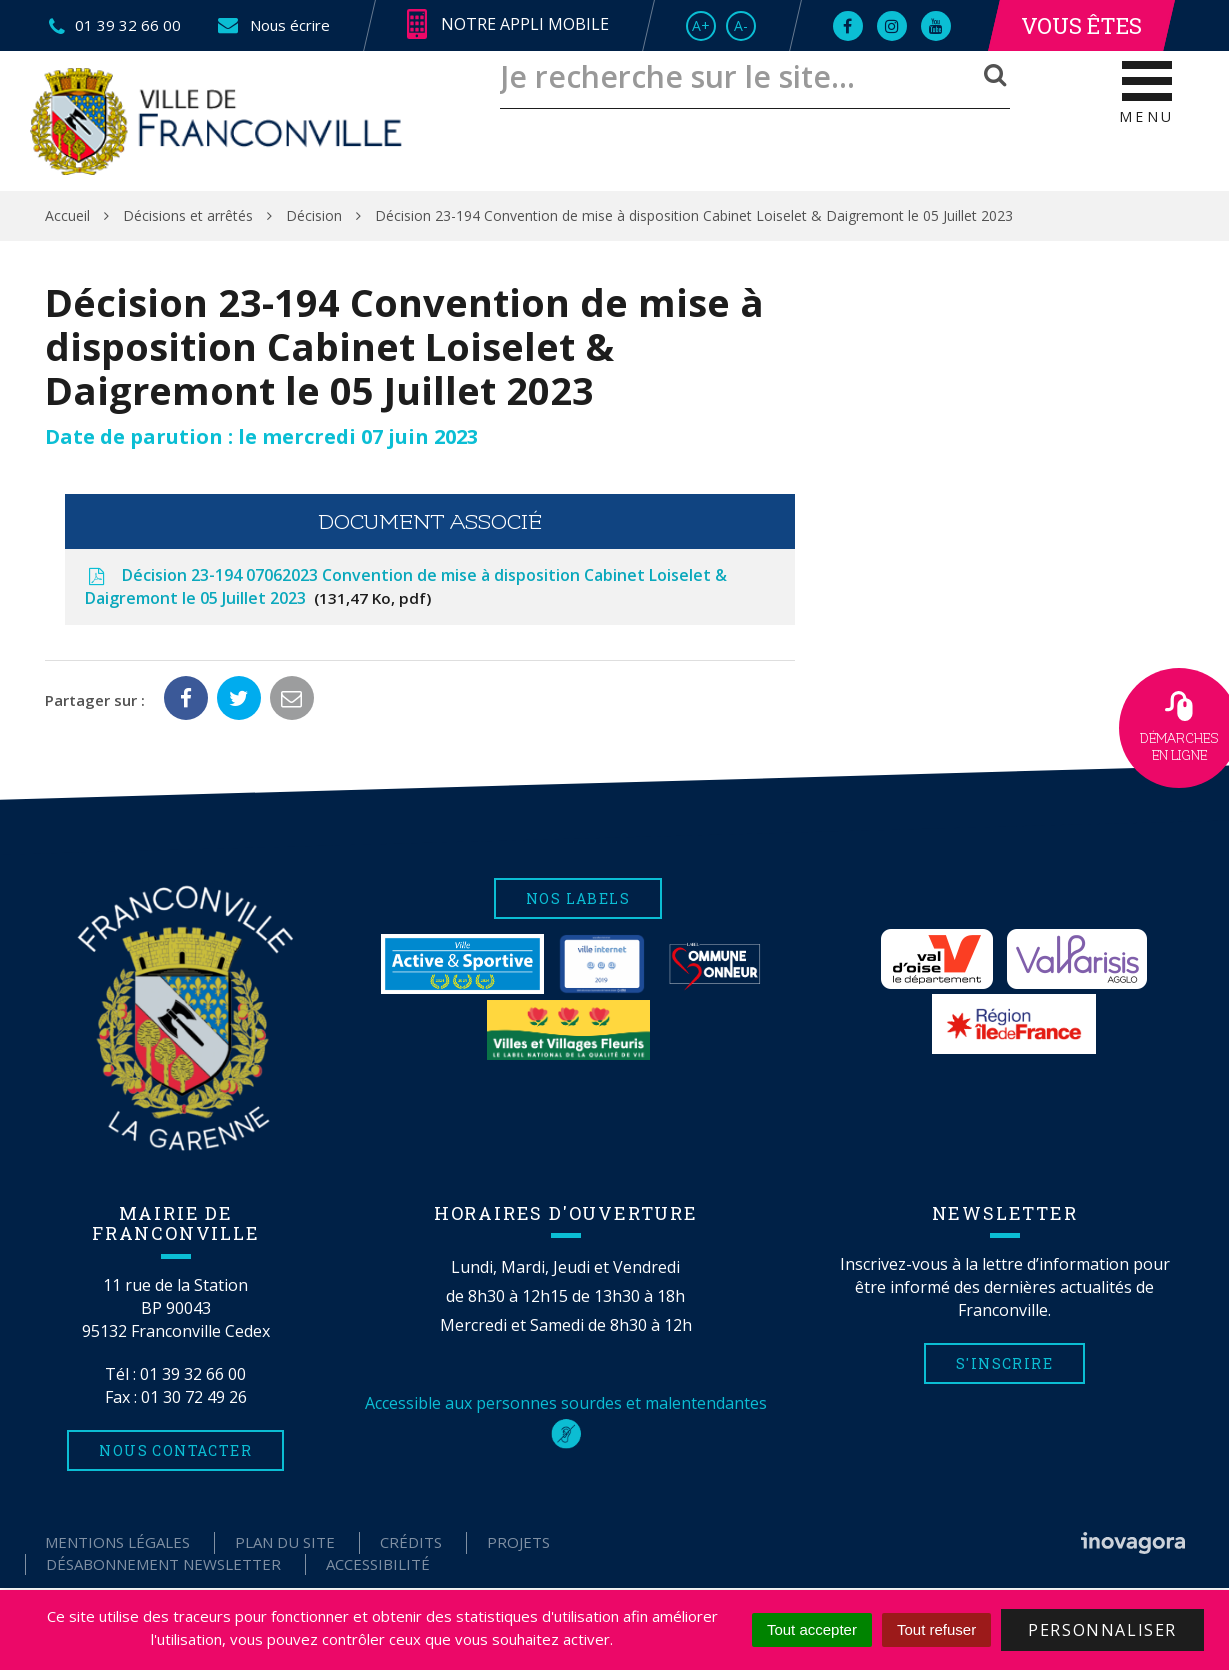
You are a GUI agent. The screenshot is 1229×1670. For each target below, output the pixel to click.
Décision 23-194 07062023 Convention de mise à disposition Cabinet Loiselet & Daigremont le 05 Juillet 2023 (406, 586)
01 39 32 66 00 (193, 1374)
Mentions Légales (117, 1542)
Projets (518, 1542)
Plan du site (285, 1542)
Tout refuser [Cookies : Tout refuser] (936, 1629)
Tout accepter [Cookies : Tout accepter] (812, 1629)
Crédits (411, 1542)
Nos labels (578, 898)
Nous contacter (175, 1450)
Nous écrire (272, 25)
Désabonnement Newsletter (163, 1564)
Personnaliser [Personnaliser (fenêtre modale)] (1102, 1630)
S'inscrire (1004, 1363)
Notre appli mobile (508, 25)
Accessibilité (378, 1564)
